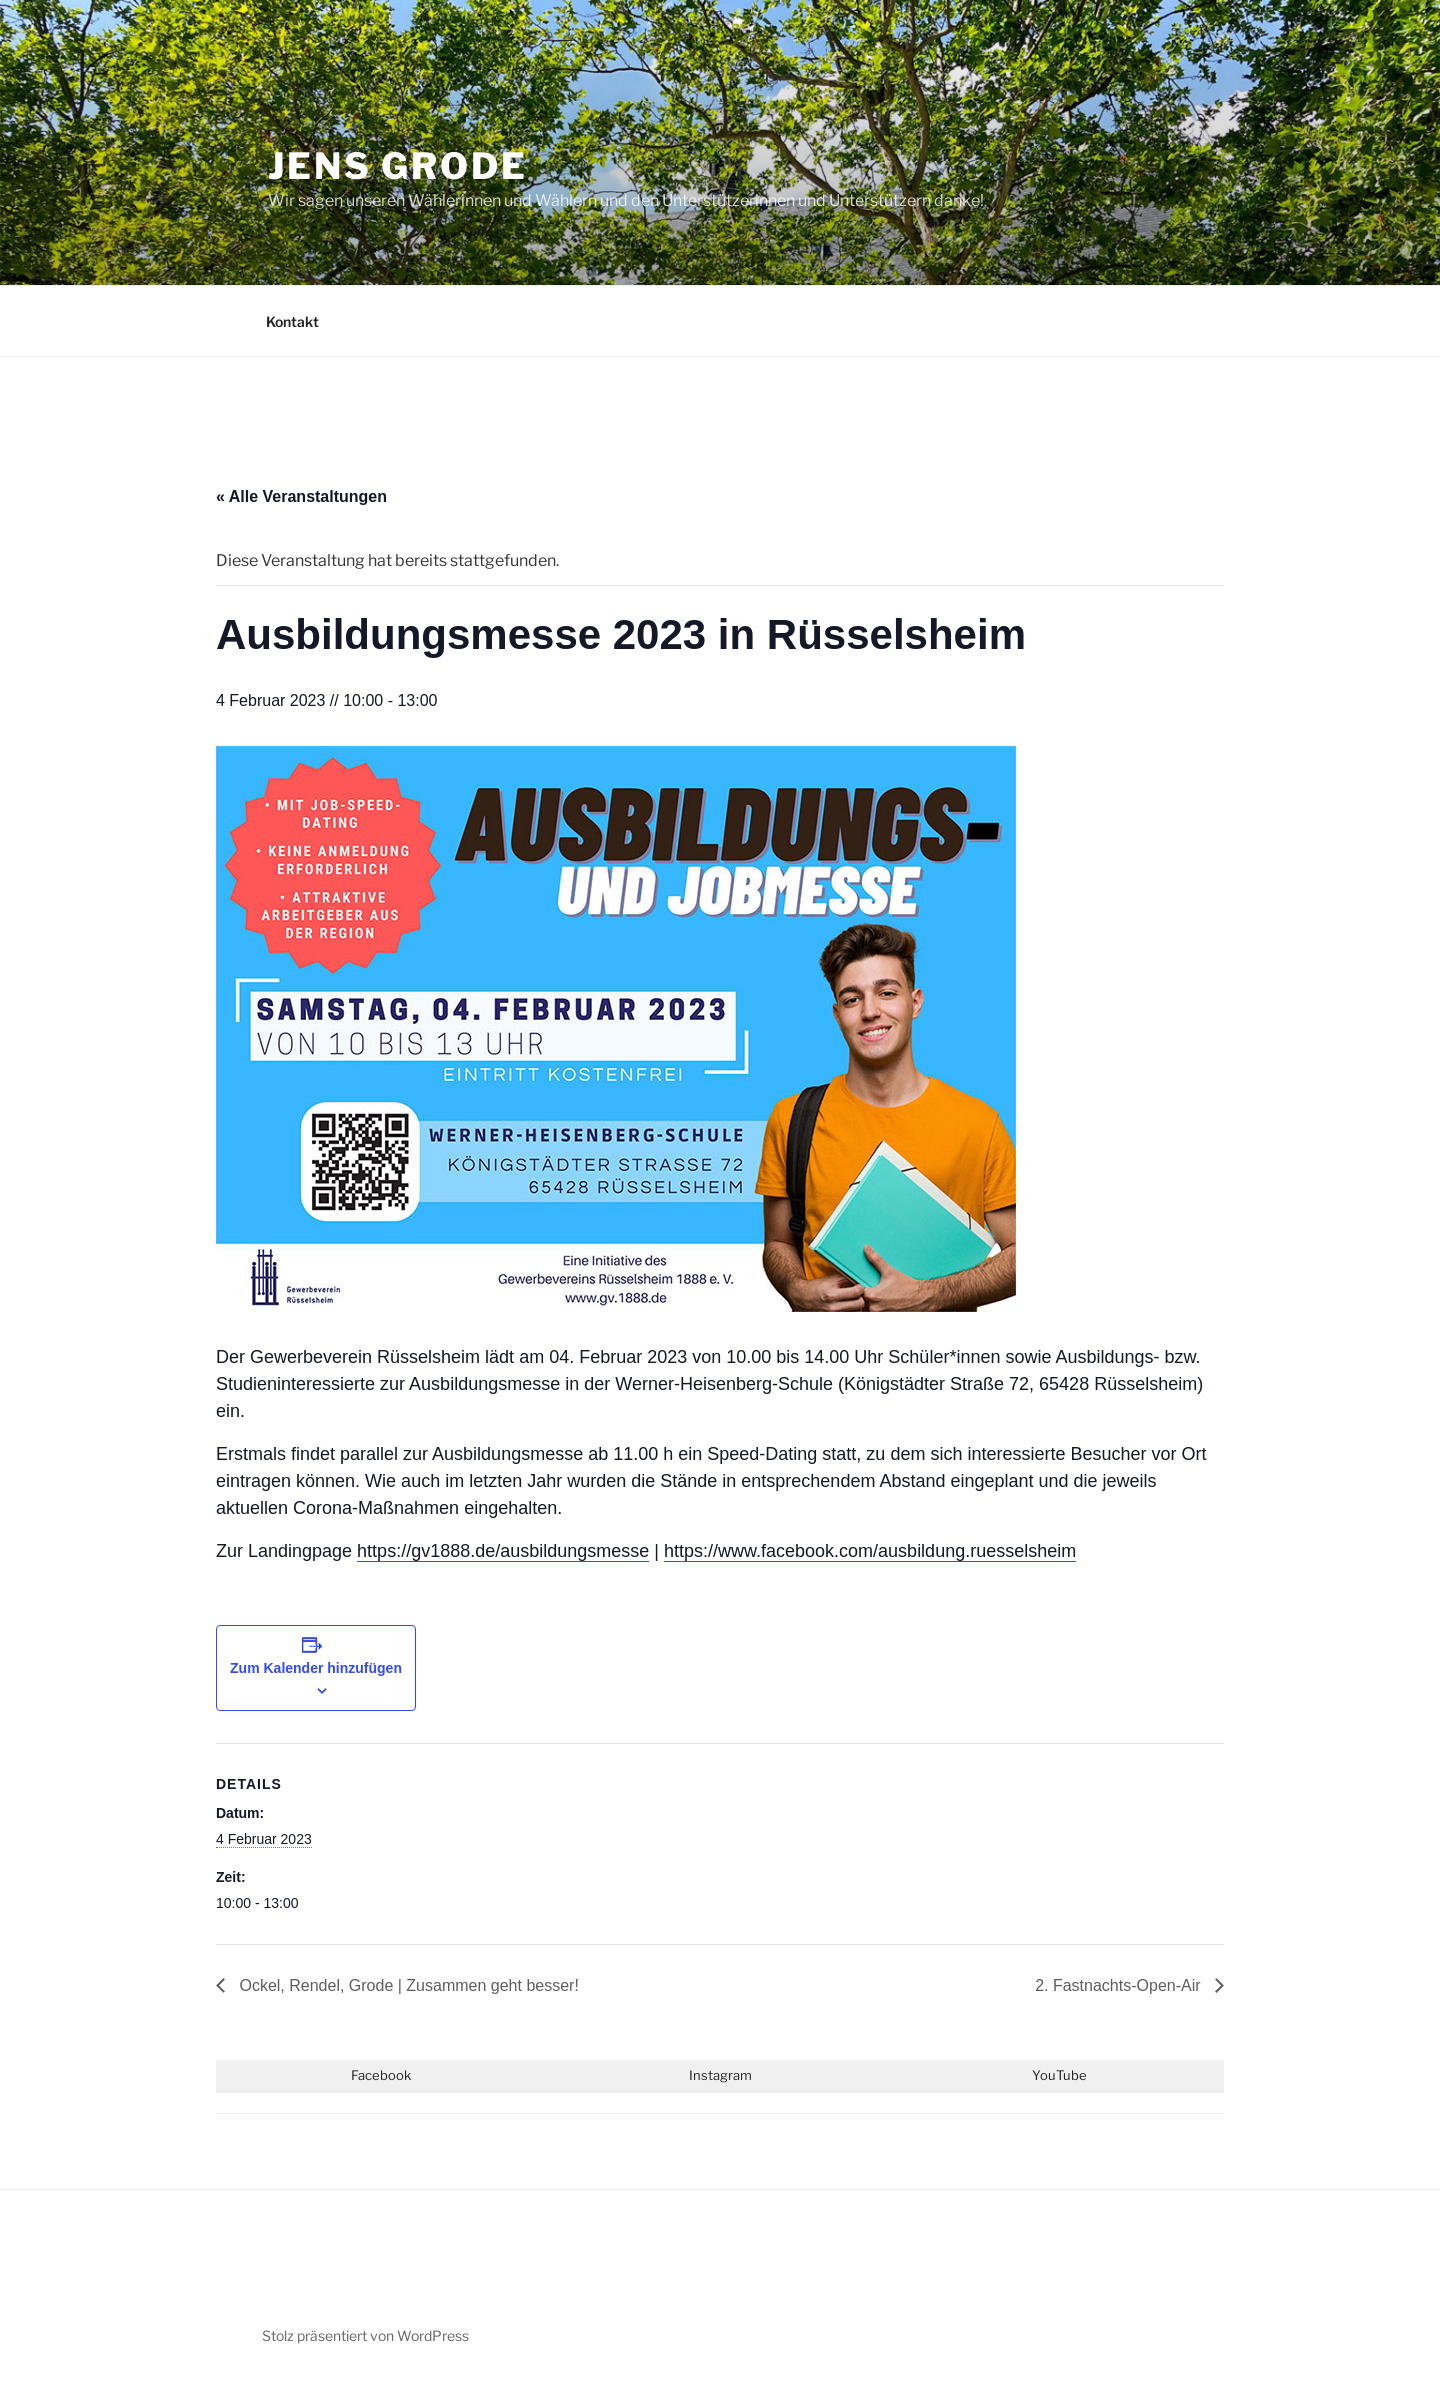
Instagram (720, 2075)
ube (1075, 2075)
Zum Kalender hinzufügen (316, 1668)
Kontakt (292, 321)
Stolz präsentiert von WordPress (365, 2335)
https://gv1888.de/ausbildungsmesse (503, 1551)
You (1044, 2075)
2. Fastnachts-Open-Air (1120, 1985)
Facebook (381, 2075)
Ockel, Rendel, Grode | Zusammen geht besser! (407, 1985)
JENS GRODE (398, 166)
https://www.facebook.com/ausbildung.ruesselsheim (870, 1551)
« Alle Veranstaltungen (301, 496)
